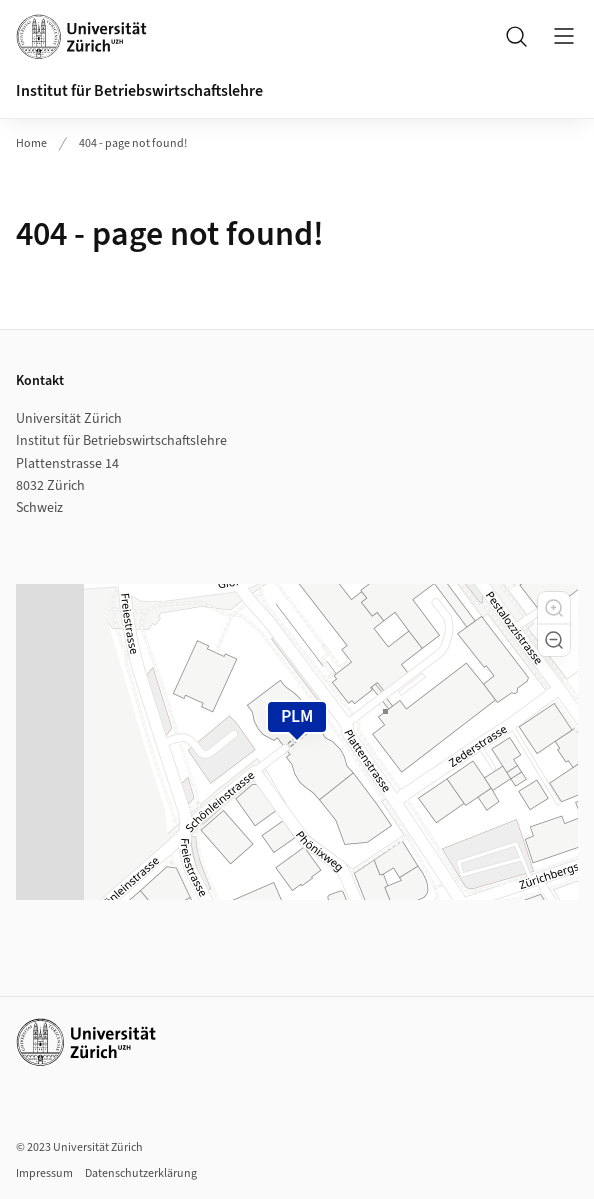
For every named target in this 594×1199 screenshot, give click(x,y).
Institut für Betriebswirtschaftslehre (139, 91)
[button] (554, 608)
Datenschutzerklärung (141, 1173)
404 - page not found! (133, 143)
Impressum (44, 1173)
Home (31, 143)
